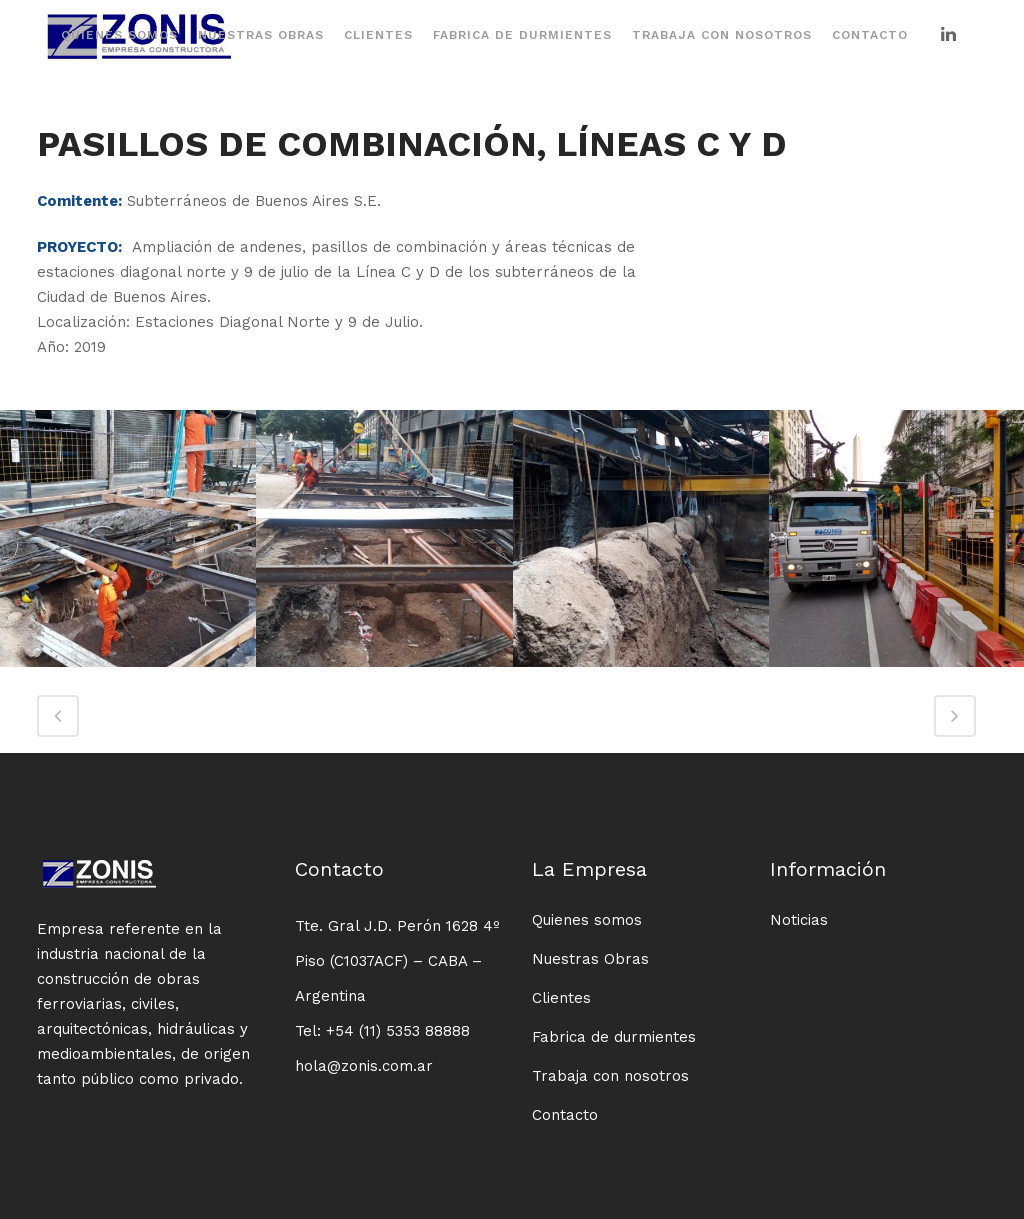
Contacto (565, 1115)
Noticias (799, 920)
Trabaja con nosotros (610, 1076)
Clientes (561, 998)
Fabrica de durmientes (614, 1037)
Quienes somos (587, 920)
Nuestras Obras (590, 959)
